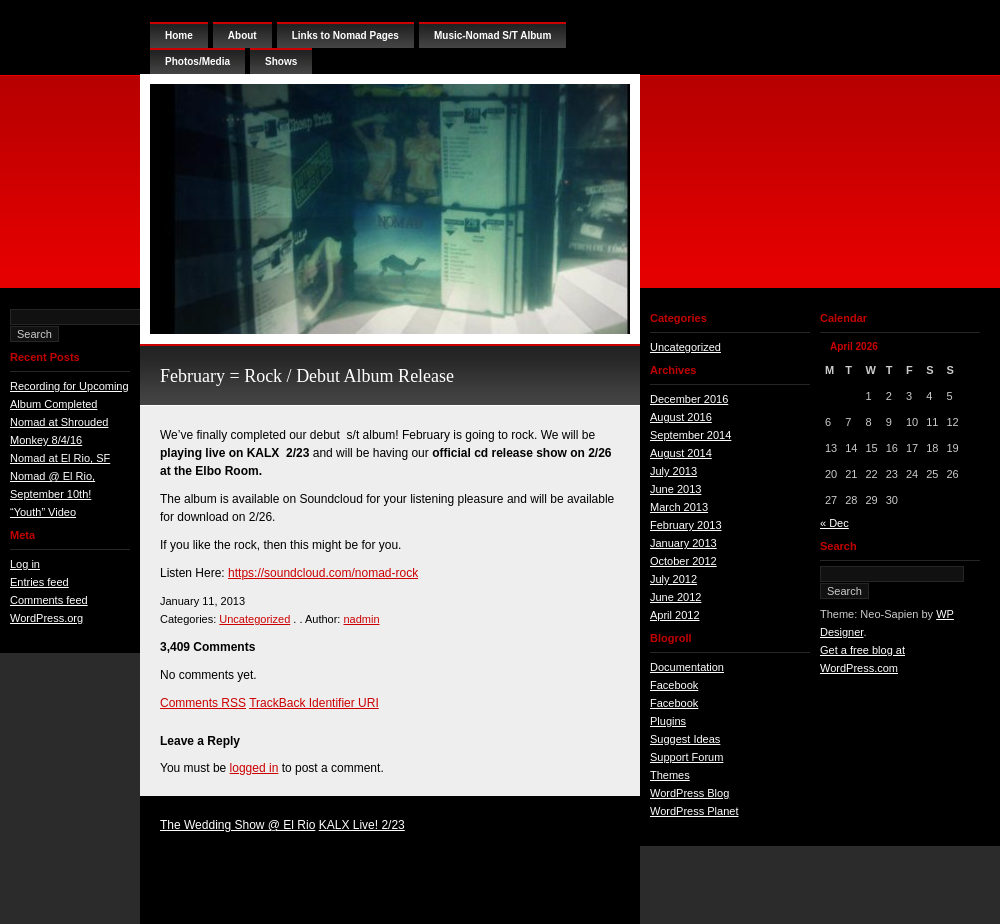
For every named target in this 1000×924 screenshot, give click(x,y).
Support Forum (686, 757)
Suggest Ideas (685, 739)
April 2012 (675, 615)
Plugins (668, 721)
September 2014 (690, 435)
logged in (254, 768)
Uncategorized (254, 619)
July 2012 (673, 579)
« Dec (834, 523)
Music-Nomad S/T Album (492, 35)
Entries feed (39, 582)
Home (179, 35)
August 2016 (681, 417)
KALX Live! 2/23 (362, 825)
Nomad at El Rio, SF (60, 458)
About (242, 35)
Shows (281, 61)
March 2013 (679, 507)
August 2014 (681, 453)
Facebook (674, 685)
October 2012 (683, 561)
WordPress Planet (694, 811)
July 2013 (673, 471)
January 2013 (683, 543)
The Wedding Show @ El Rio (237, 825)
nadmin (361, 619)
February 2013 (686, 525)
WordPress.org (46, 618)
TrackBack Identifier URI (314, 703)
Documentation (687, 667)
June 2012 (675, 597)
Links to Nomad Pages (345, 35)
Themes (670, 775)
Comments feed (49, 600)
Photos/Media (197, 61)
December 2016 (689, 399)
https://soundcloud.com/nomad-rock (323, 573)
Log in (25, 564)
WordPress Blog (689, 793)
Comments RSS (203, 703)
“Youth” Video (43, 512)
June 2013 (675, 489)
